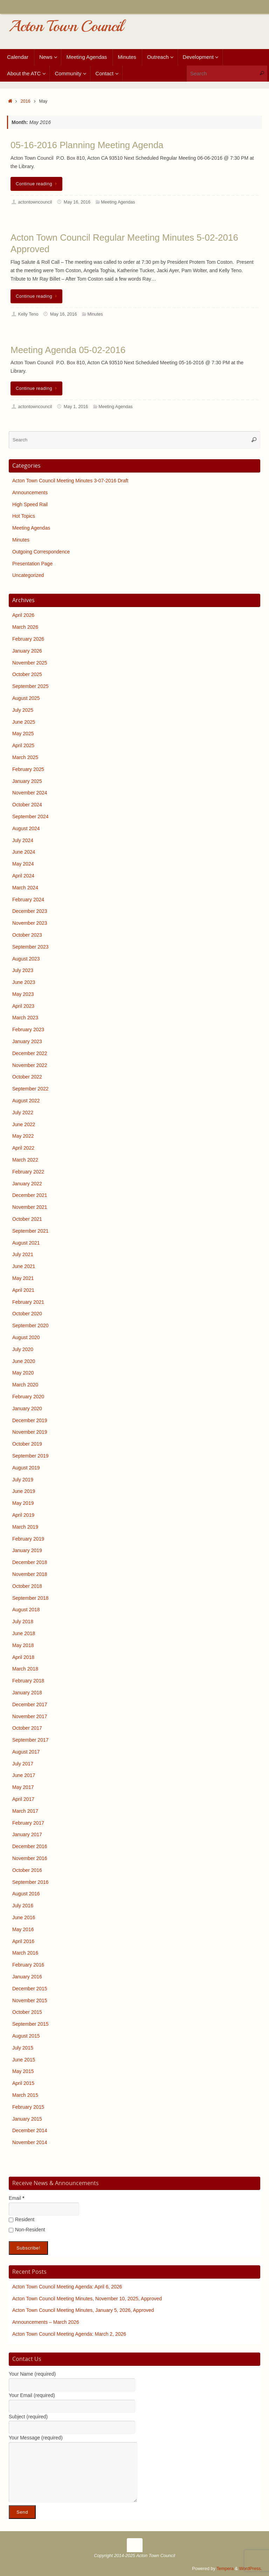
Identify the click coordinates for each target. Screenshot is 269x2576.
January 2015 (27, 2119)
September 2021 (30, 1231)
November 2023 (29, 923)
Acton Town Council (66, 26)
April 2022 (23, 1148)
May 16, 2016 (77, 202)
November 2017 (29, 1716)
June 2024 (23, 852)
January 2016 (27, 1976)
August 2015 (26, 2036)
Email (16, 2198)
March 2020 (25, 1384)
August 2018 (26, 1609)
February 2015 (28, 2107)
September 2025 (30, 686)
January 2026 (27, 651)
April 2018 (23, 1657)
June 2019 (23, 1491)
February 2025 (28, 769)
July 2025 (22, 710)
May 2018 (23, 1645)
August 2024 (26, 828)
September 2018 (30, 1598)
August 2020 (26, 1337)
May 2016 (23, 1929)
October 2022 (27, 1077)
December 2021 (29, 1195)
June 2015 (23, 2059)
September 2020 (30, 1325)
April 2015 (23, 2083)
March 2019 (25, 1527)
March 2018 (25, 1669)
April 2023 (23, 1006)
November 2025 (29, 663)
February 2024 (28, 899)
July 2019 (22, 1479)
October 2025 (27, 674)
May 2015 (23, 2071)
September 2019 (30, 1456)
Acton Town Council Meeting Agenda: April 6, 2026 (67, 2286)
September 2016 (30, 1882)
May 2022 (23, 1136)
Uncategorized (28, 575)
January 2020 (27, 1408)
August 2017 (26, 1752)
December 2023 (29, 911)
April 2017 (23, 1799)
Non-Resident (27, 2229)
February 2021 (28, 1302)
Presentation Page (32, 563)
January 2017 (27, 1834)
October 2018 (27, 1586)
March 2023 (25, 1017)
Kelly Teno (28, 314)
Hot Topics (23, 516)
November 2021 (29, 1207)
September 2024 (30, 816)
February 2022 (28, 1172)
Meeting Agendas (118, 202)
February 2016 (28, 1965)
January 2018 (27, 1692)
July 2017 (22, 1763)
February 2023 (28, 1029)
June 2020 (23, 1361)
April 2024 (23, 876)
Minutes (95, 314)
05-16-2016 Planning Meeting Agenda (87, 145)
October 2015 (27, 2012)
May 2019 (23, 1503)
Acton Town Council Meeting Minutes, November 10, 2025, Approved (87, 2298)
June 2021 (23, 1266)
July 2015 (22, 2048)
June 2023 (23, 982)
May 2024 (23, 864)
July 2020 (22, 1349)
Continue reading (38, 183)
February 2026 (28, 639)
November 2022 (29, 1065)
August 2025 (26, 698)
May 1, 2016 (76, 406)
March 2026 (25, 627)
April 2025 (23, 745)
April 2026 (23, 615)
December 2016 (29, 1846)
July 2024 (22, 840)
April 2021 (23, 1290)
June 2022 (23, 1124)
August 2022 (26, 1100)
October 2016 (27, 1870)
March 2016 (25, 1953)
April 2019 (23, 1515)
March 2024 (25, 887)
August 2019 (26, 1467)
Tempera (225, 2568)
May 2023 (23, 994)
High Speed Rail (30, 504)
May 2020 (23, 1373)
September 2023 (30, 947)
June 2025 (23, 722)
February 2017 (28, 1823)
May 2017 (23, 1787)
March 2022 (25, 1160)
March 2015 (25, 2095)
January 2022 (27, 1183)
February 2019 (28, 1539)
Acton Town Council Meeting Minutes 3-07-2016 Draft (70, 480)
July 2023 (22, 970)
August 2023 (26, 959)
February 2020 (28, 1396)
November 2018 (29, 1574)
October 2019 (27, 1444)
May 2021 (23, 1278)
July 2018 (22, 1621)
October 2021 (27, 1219)
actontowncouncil (35, 202)
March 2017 (25, 1811)
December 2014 (29, 2130)
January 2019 (27, 1550)
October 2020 (27, 1313)
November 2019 (29, 1432)
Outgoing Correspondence (41, 552)
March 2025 (25, 757)
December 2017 (29, 1704)
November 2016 (29, 1858)
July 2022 (22, 1112)
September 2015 (30, 2024)
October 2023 (27, 935)
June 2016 (23, 1917)
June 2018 (23, 1633)
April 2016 (23, 1941)
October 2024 (27, 804)
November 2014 (29, 2142)
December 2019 (29, 1420)
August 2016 (26, 1893)
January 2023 (27, 1041)
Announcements (30, 492)
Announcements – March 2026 (45, 2322)
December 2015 (29, 1988)
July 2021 (22, 1254)
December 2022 (29, 1053)
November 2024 (29, 792)
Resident (21, 2219)
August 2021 (26, 1243)
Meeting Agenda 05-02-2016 (68, 350)
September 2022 (30, 1088)
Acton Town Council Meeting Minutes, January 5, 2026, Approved (83, 2310)
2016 (25, 101)
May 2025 (23, 733)
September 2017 (30, 1740)
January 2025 (27, 781)
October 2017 (27, 1728)
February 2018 (28, 1680)
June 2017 (23, 1775)
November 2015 (29, 2000)
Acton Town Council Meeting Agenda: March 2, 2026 (69, 2334)
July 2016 (22, 1905)
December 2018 (29, 1562)
